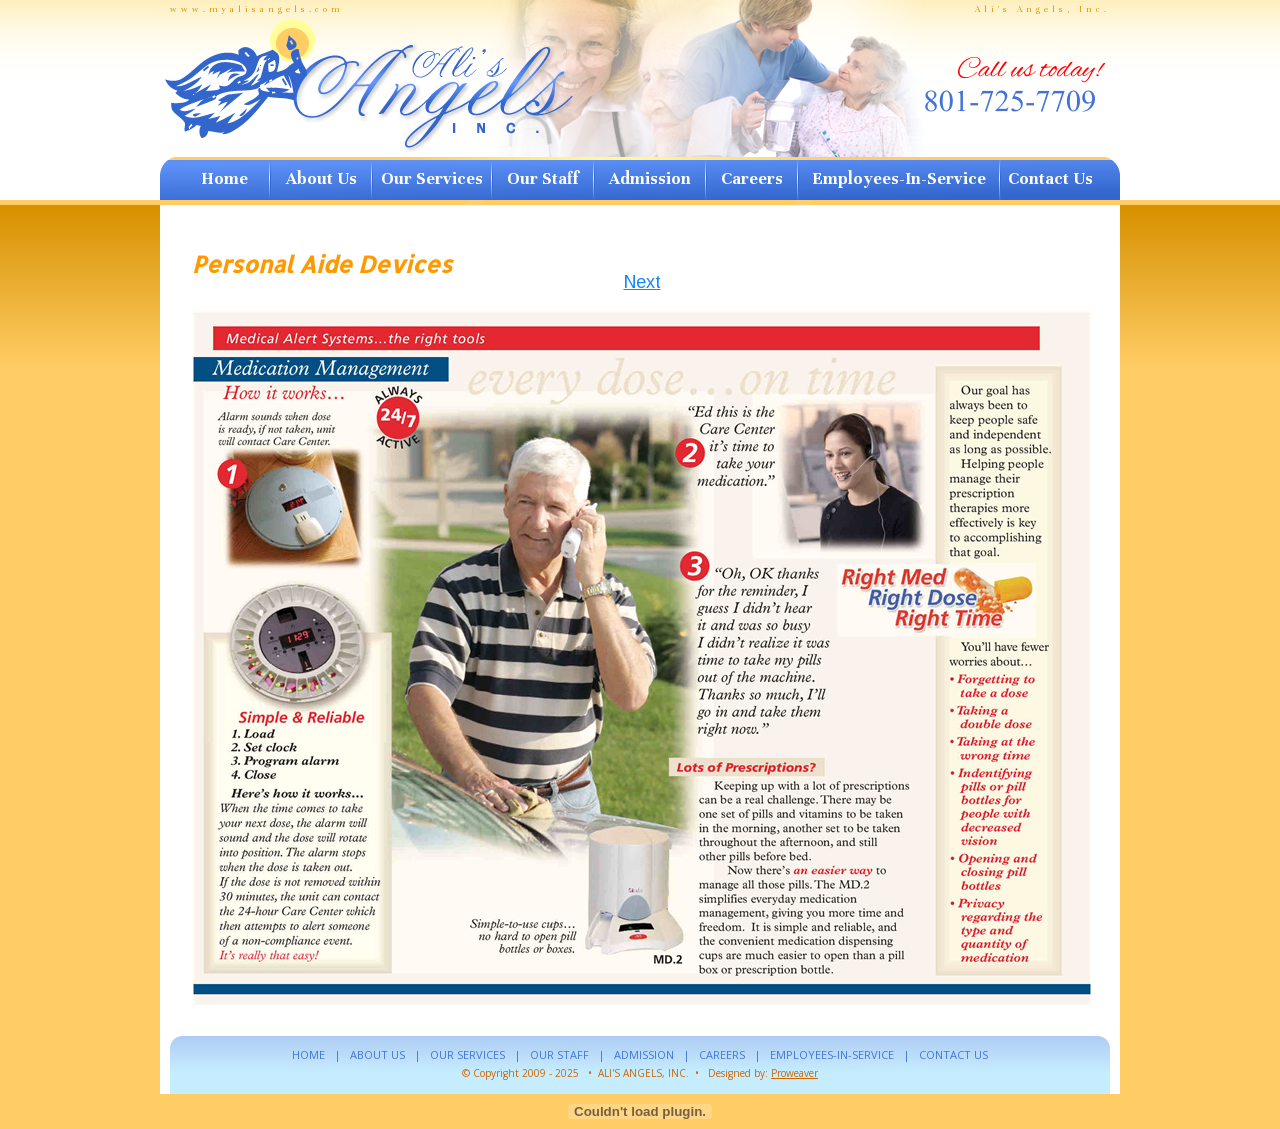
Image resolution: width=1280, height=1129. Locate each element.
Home (224, 178)
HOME (308, 1054)
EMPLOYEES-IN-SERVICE (832, 1054)
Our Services (432, 178)
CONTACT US (953, 1054)
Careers (752, 178)
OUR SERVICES (467, 1054)
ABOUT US (377, 1054)
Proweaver (794, 1073)
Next (642, 282)
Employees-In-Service (899, 178)
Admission (650, 178)
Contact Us (1050, 178)
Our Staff (542, 178)
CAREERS (722, 1054)
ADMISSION (644, 1054)
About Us (321, 178)
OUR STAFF (559, 1054)
